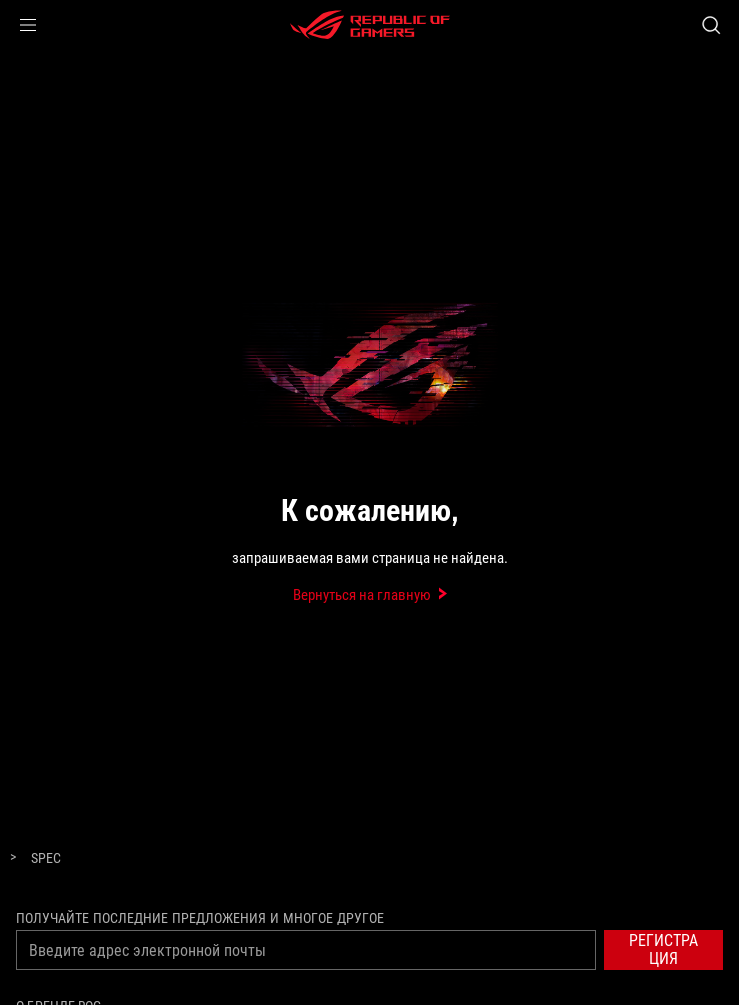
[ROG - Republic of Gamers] (370, 25)
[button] (28, 25)
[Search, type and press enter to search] (710, 25)
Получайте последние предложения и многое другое (200, 918)
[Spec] (46, 859)
